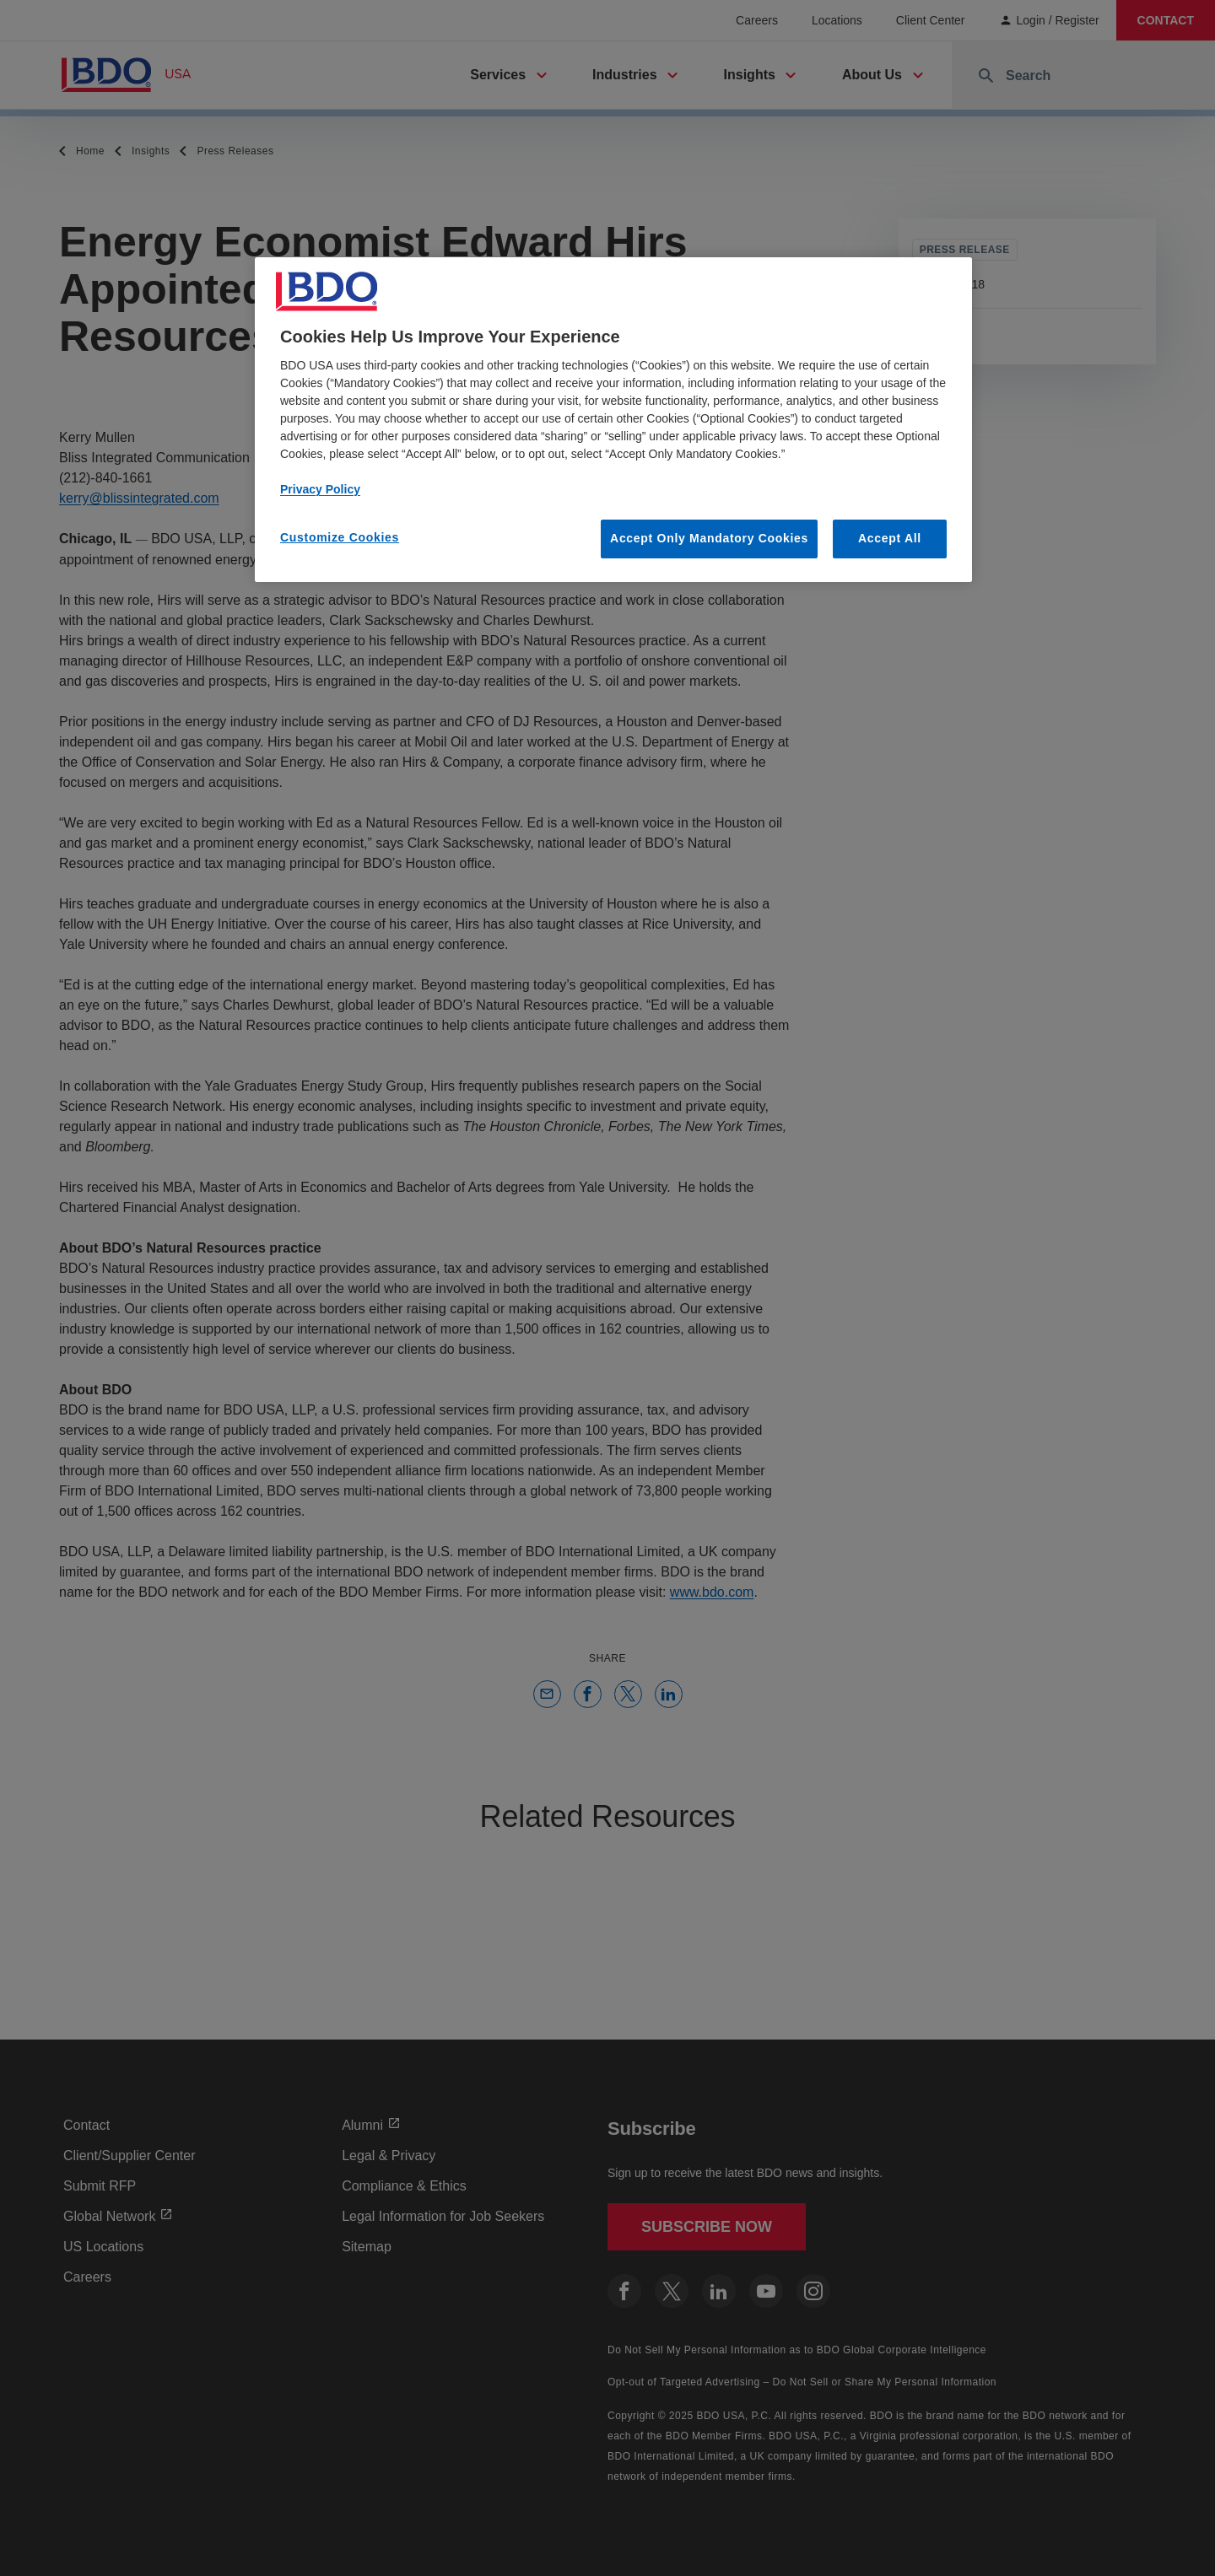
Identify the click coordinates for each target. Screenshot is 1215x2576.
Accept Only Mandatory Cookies (709, 538)
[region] (613, 419)
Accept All (889, 538)
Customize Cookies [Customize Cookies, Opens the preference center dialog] (339, 537)
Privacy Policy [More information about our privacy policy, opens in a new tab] (320, 489)
